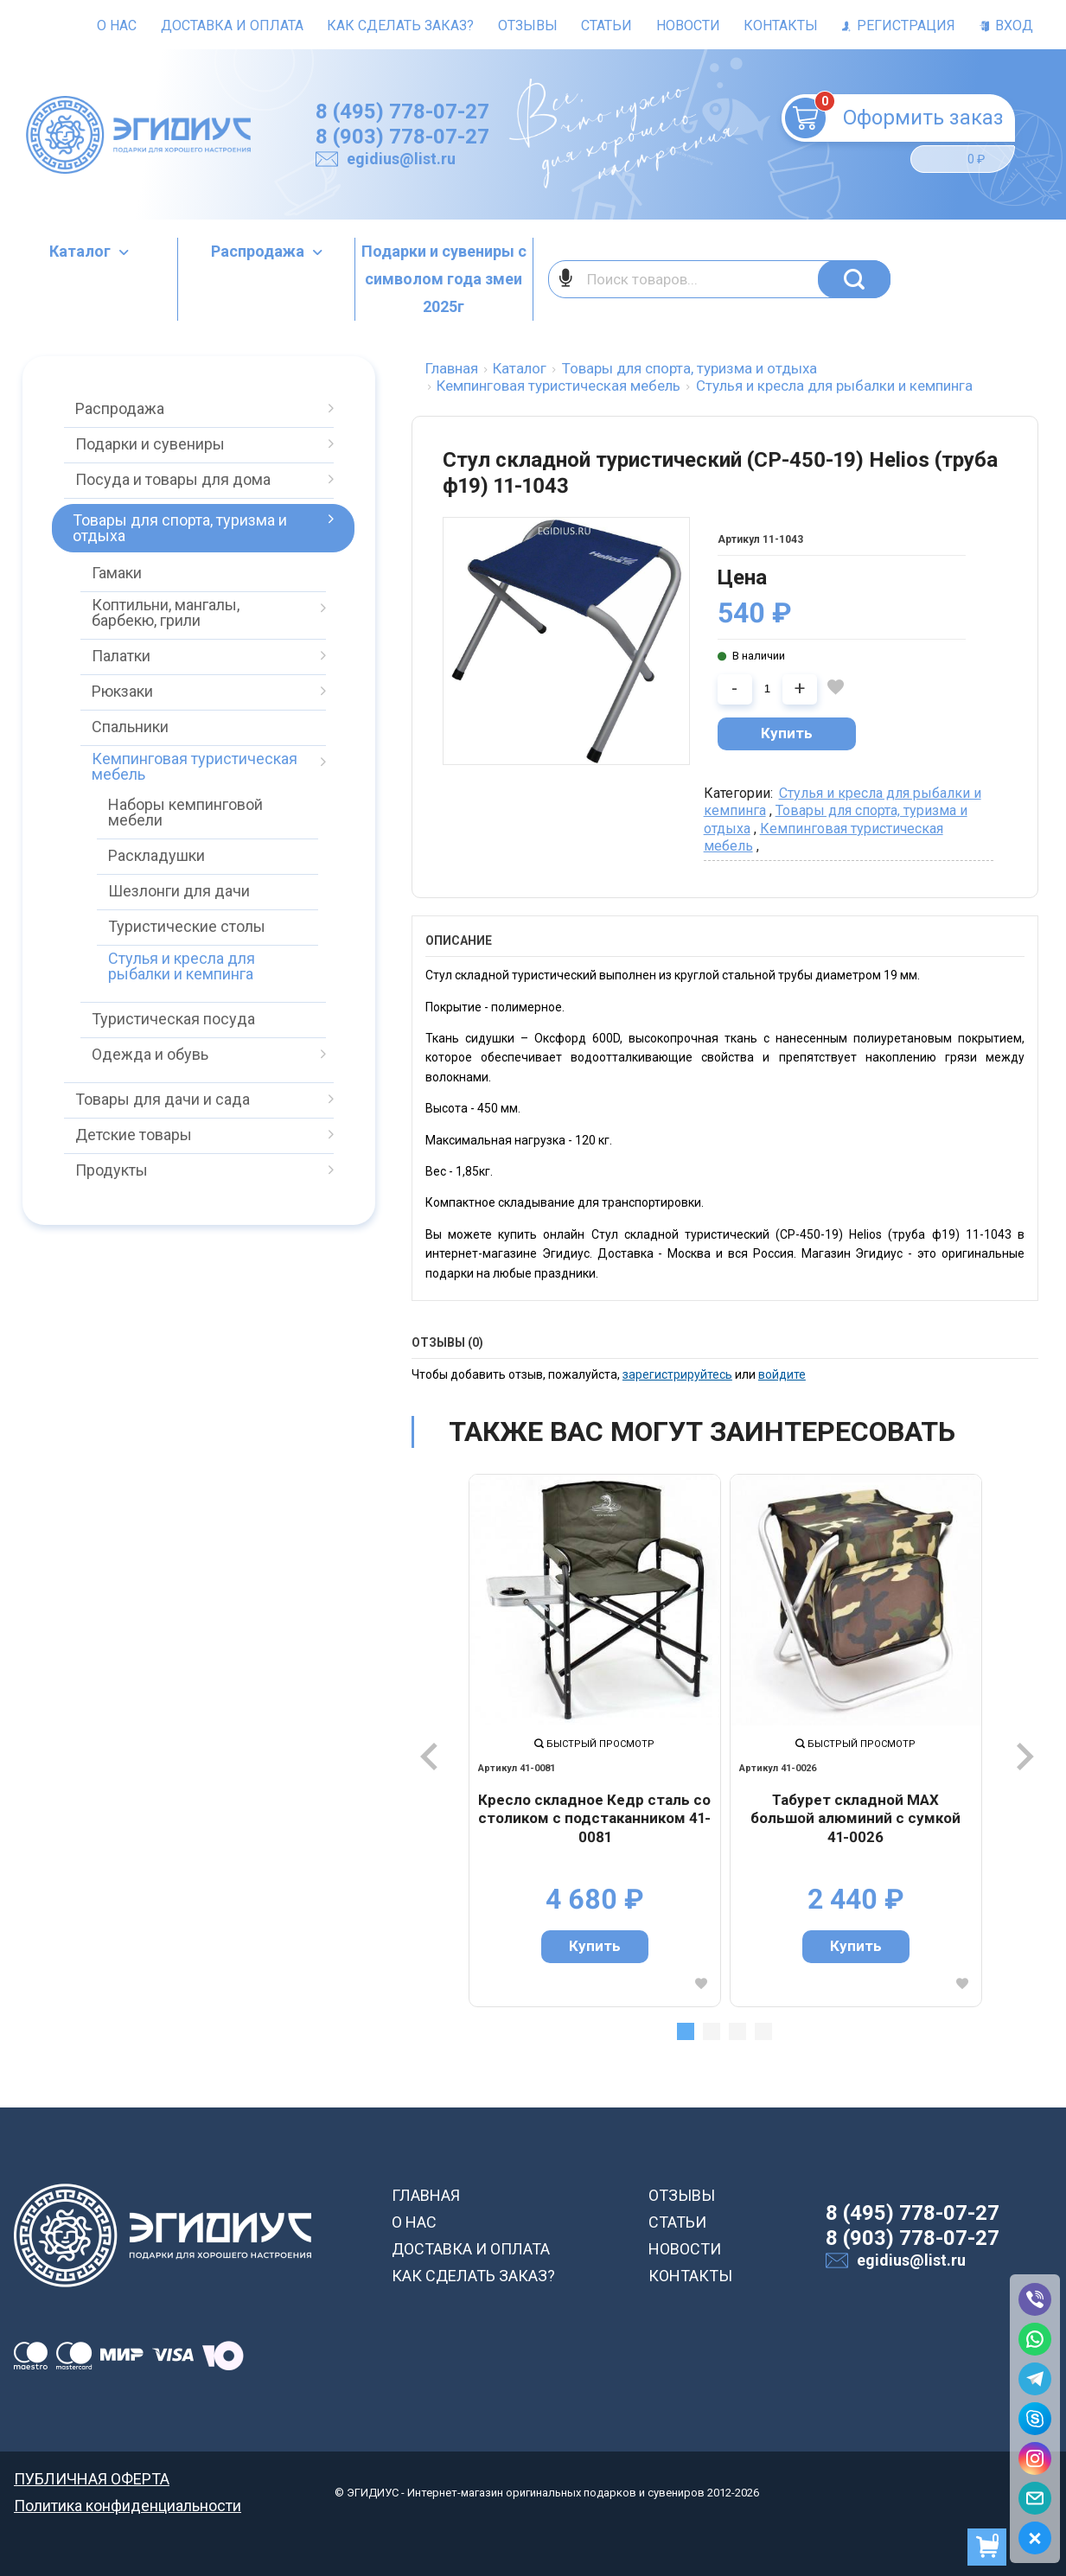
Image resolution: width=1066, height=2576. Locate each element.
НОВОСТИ (684, 2249)
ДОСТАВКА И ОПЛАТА (471, 2249)
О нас (117, 25)
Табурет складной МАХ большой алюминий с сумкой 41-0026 (855, 1818)
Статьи (606, 25)
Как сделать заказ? (400, 25)
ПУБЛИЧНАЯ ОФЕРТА (91, 2479)
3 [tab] (737, 2031)
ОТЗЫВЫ (681, 2195)
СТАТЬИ (677, 2222)
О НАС (414, 2222)
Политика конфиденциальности (127, 2505)
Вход (1006, 25)
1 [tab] (685, 2031)
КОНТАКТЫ (690, 2276)
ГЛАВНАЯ (426, 2195)
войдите (782, 1374)
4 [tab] (763, 2031)
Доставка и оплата (232, 25)
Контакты (781, 25)
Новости (688, 25)
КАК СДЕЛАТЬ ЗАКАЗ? (473, 2276)
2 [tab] (711, 2031)
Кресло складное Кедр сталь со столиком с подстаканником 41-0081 (594, 1818)
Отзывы (528, 25)
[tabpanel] (594, 1740)
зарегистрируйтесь (677, 1374)
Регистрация (898, 25)
